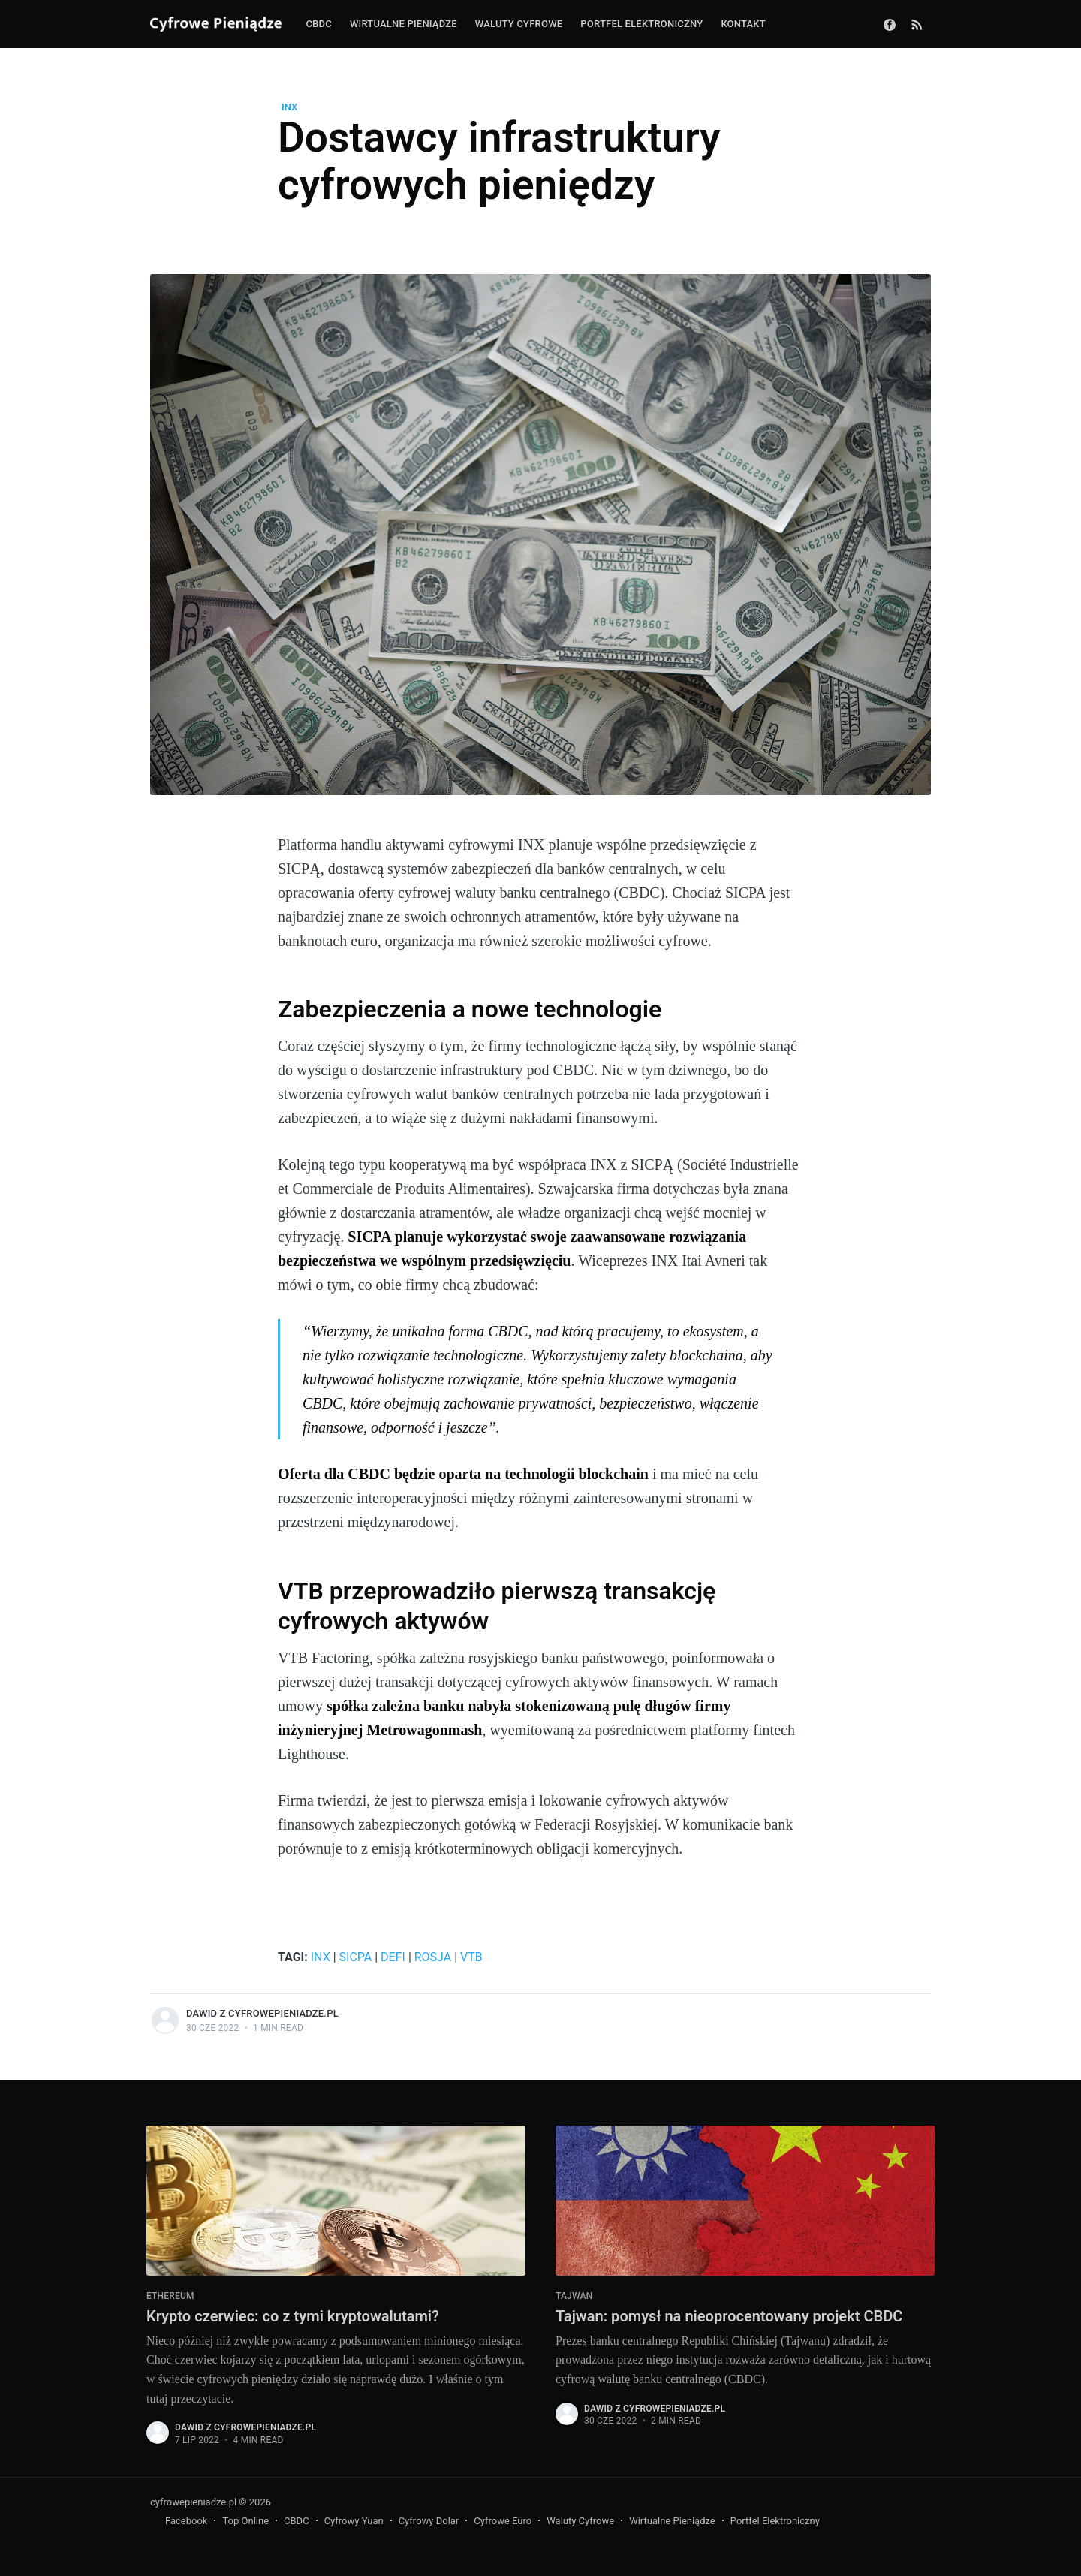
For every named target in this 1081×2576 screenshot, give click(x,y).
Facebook (186, 2521)
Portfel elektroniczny (641, 23)
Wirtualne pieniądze (403, 23)
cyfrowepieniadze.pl (193, 2502)
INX (289, 107)
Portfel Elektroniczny (775, 2521)
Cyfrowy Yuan (354, 2521)
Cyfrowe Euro (502, 2521)
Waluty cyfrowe (519, 23)
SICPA (355, 1957)
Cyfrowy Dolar (429, 2521)
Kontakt (743, 23)
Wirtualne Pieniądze (672, 2521)
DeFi (393, 1957)
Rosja (432, 1957)
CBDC (318, 23)
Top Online (245, 2521)
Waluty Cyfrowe (580, 2521)
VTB (471, 1957)
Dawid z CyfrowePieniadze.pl (262, 2013)
